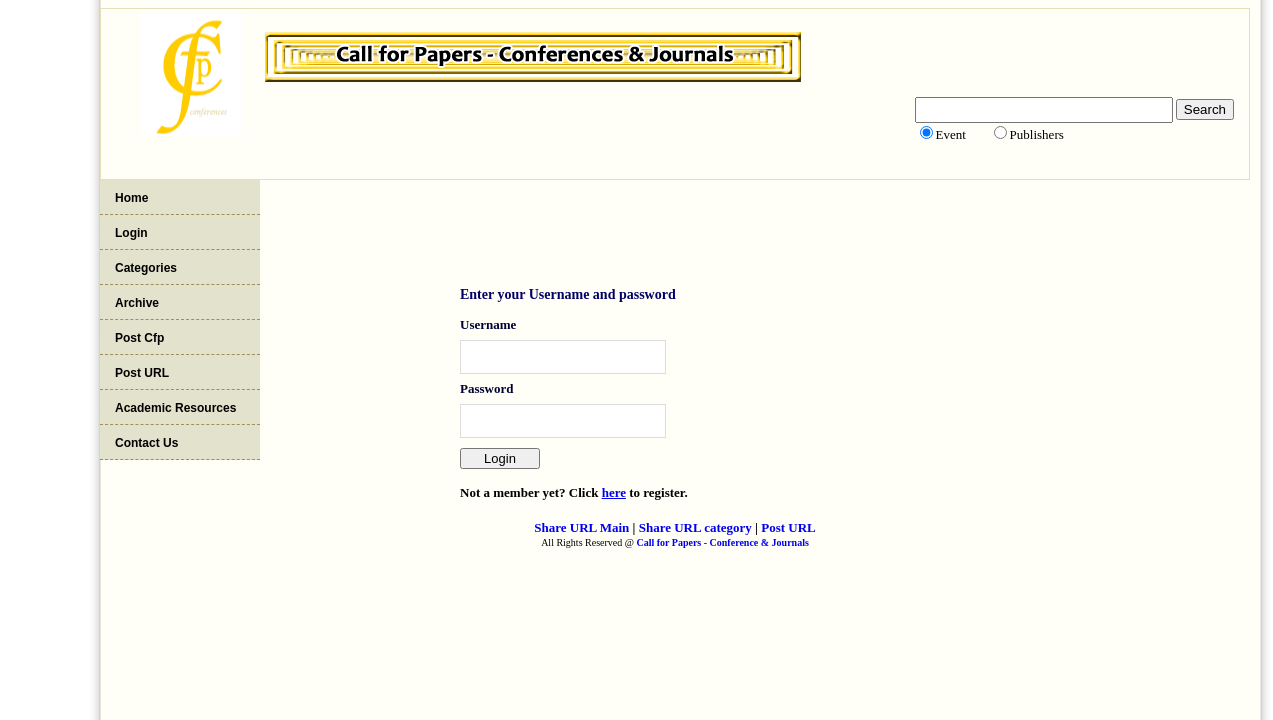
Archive (137, 303)
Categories (146, 268)
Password (486, 388)
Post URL (142, 373)
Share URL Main (581, 527)
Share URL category (695, 527)
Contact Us (146, 443)
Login (131, 233)
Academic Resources (175, 408)
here (614, 492)
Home (131, 198)
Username (488, 324)
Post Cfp (139, 338)
